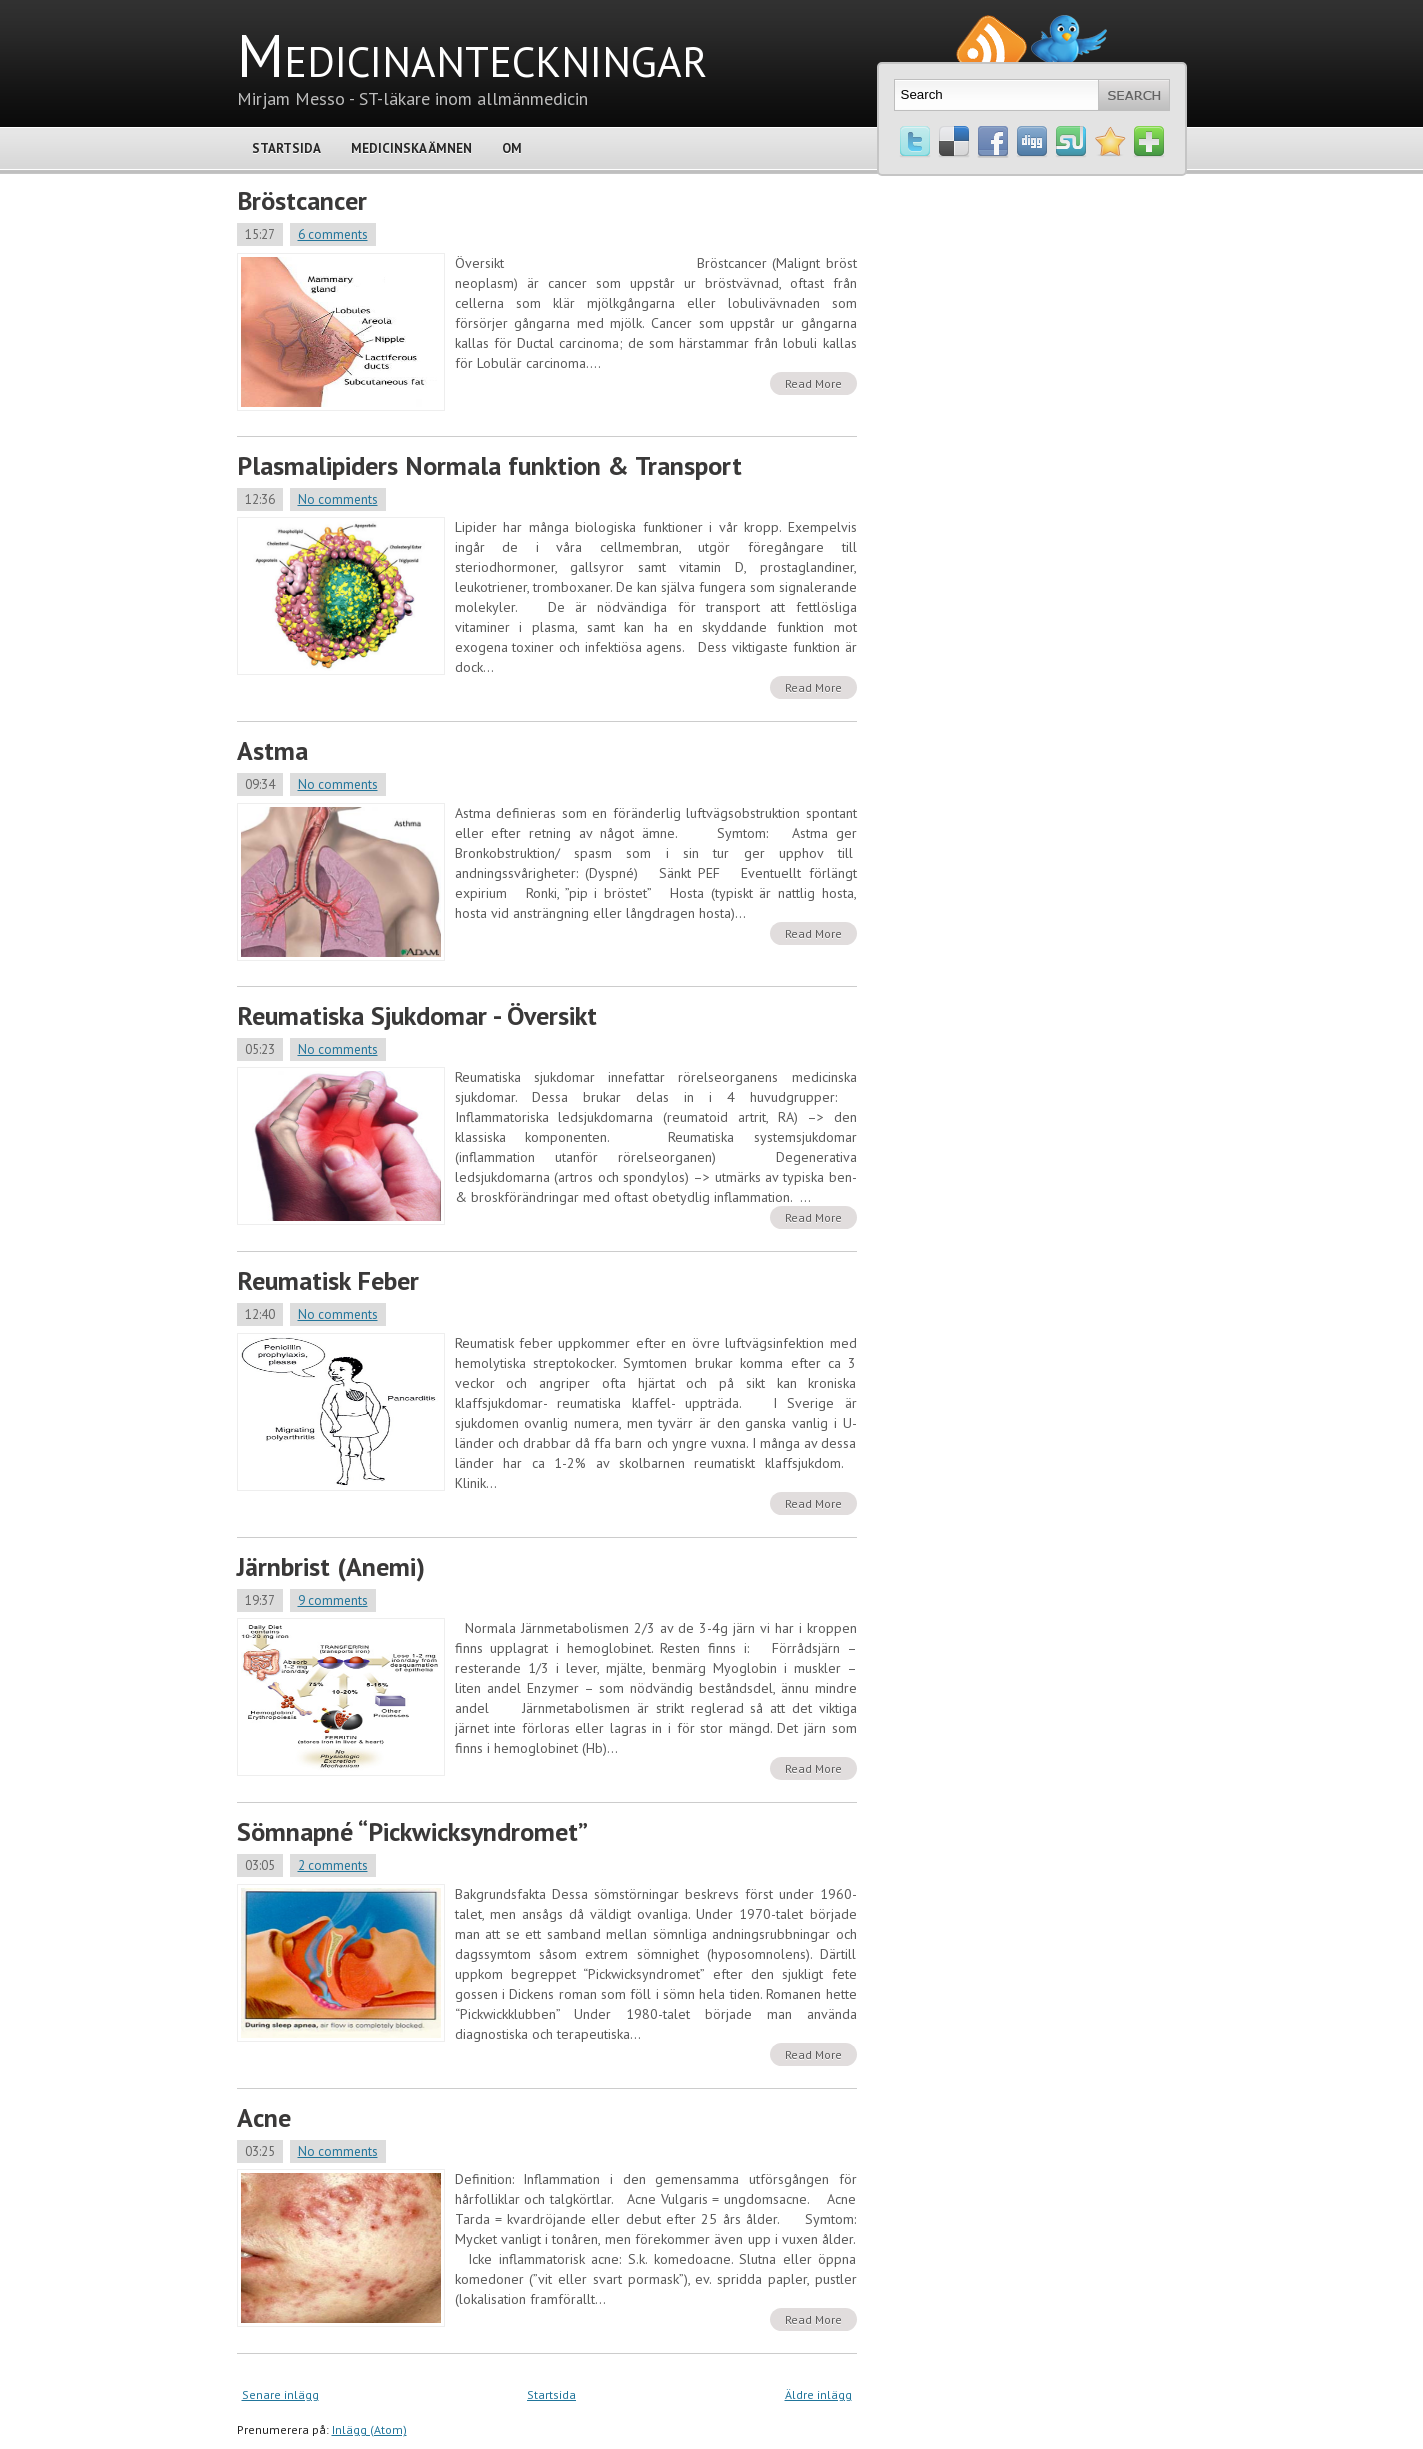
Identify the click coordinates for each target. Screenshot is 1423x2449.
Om (512, 148)
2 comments (333, 1865)
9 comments (333, 1600)
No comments (338, 499)
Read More (813, 383)
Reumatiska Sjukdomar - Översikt (417, 1015)
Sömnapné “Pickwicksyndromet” (412, 1831)
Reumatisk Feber (328, 1280)
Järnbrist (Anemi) (331, 1566)
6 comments (333, 234)
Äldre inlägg (818, 2394)
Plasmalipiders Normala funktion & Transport (489, 465)
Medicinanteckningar (472, 55)
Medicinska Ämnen (411, 148)
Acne (264, 2117)
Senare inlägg (280, 2394)
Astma (272, 750)
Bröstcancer (302, 200)
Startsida (286, 148)
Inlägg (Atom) (369, 2429)
